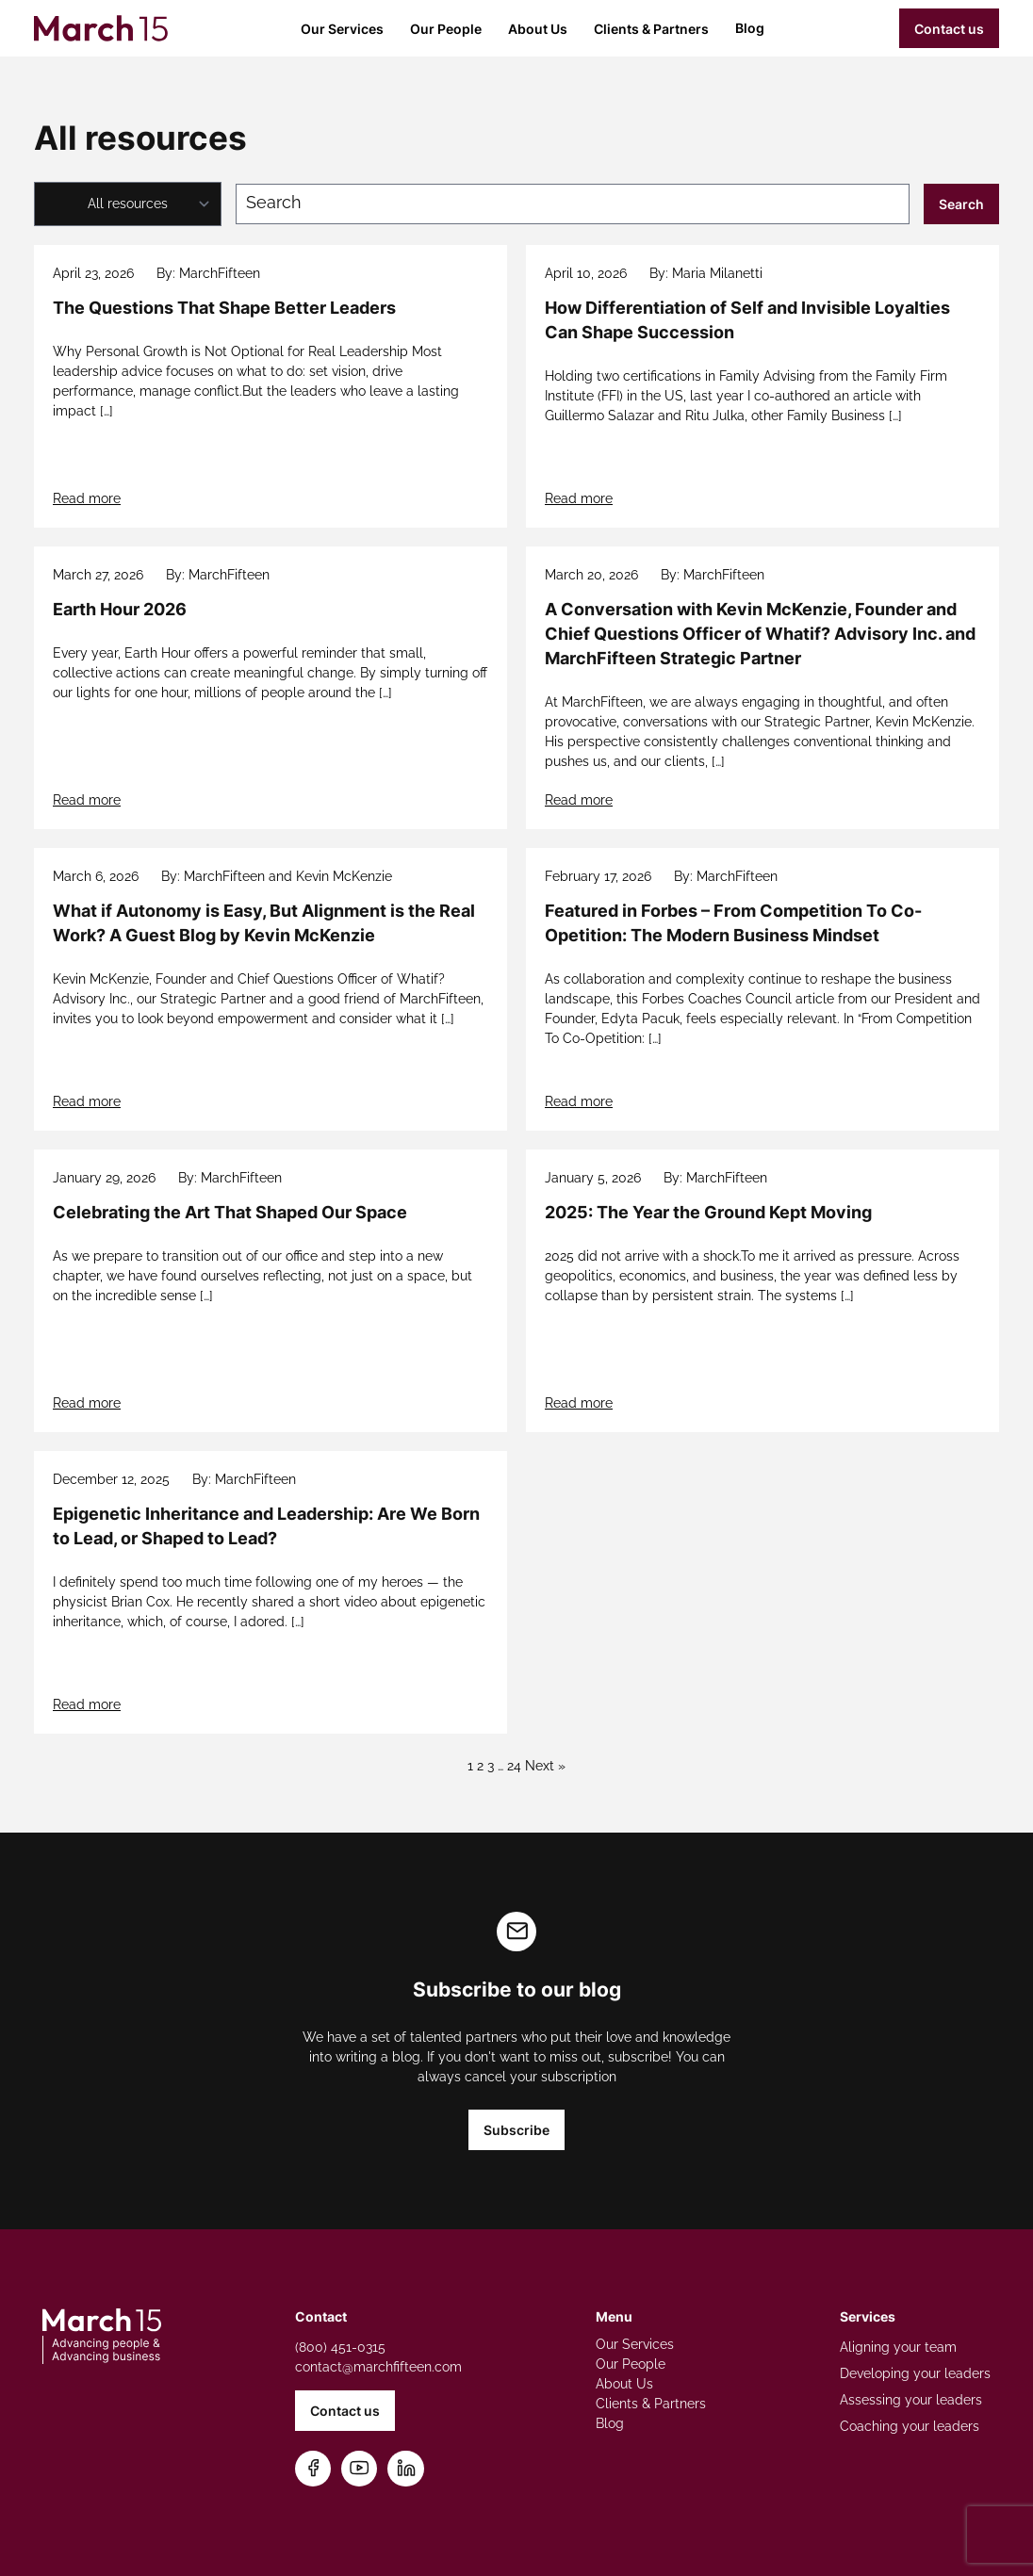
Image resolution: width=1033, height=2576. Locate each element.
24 (514, 1765)
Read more (87, 498)
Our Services (342, 29)
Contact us (949, 29)
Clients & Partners (651, 29)
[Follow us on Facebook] (313, 2469)
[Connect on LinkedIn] (406, 2469)
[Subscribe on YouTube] (359, 2469)
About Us (537, 29)
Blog (749, 28)
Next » (545, 1765)
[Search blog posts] (573, 204)
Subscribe (516, 2130)
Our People (446, 29)
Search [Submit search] (961, 204)
